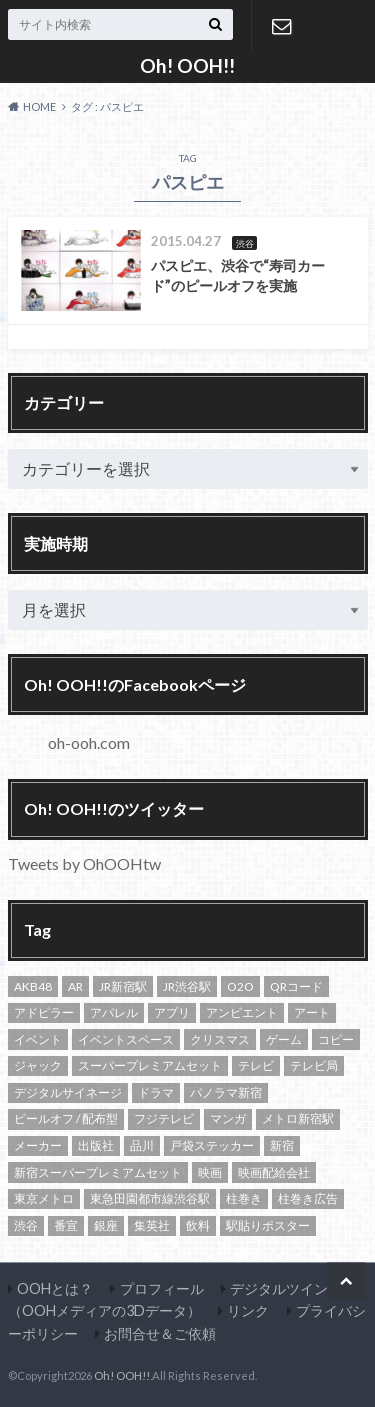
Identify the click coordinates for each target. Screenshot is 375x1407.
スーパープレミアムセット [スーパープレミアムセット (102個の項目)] (150, 1065)
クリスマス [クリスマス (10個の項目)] (220, 1039)
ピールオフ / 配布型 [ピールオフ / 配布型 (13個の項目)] (66, 1118)
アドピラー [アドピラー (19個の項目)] (44, 1012)
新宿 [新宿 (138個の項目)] (282, 1145)
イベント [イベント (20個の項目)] (38, 1039)
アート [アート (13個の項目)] (312, 1012)
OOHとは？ (55, 1288)
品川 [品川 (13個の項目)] (142, 1145)
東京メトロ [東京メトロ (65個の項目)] (44, 1198)
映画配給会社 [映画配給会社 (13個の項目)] (274, 1172)
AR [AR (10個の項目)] (75, 986)
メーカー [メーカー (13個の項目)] (38, 1145)
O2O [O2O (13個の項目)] (240, 986)
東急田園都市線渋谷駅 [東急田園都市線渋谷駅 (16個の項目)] (150, 1198)
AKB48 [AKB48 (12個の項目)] (33, 986)
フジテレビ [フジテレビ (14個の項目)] (164, 1118)
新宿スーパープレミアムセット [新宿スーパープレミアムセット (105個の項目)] (98, 1172)
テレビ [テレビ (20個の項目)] (256, 1065)
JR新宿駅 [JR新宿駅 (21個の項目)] (123, 986)
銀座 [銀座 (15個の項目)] (106, 1225)
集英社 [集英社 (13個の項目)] (152, 1225)
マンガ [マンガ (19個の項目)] (228, 1118)
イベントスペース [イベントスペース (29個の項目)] (126, 1039)
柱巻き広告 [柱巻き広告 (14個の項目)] (308, 1198)
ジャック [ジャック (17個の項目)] (38, 1065)
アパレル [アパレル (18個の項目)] (114, 1012)
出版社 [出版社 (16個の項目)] (96, 1145)
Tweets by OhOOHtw (84, 863)
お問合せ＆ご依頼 (282, 26)
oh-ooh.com (89, 742)
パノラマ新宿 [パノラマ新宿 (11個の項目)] (226, 1092)
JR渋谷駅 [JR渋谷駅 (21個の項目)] (187, 986)
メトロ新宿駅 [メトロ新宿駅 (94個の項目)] (298, 1118)
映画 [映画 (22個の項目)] (210, 1172)
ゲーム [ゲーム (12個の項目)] (284, 1039)
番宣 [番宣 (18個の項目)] (66, 1225)
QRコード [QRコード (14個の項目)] (296, 986)
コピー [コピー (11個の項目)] (336, 1039)
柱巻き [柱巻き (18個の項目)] (244, 1198)
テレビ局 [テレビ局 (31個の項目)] (314, 1065)
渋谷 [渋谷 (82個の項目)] (26, 1225)
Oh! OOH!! (187, 66)
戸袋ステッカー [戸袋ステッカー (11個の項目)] (212, 1145)
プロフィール (162, 1288)
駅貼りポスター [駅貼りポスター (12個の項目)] (268, 1225)
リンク (248, 1310)
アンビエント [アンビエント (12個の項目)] (242, 1012)
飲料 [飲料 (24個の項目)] (198, 1225)
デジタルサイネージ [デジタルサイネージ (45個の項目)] (68, 1092)
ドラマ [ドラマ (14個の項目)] (156, 1092)
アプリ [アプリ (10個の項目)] (172, 1012)
